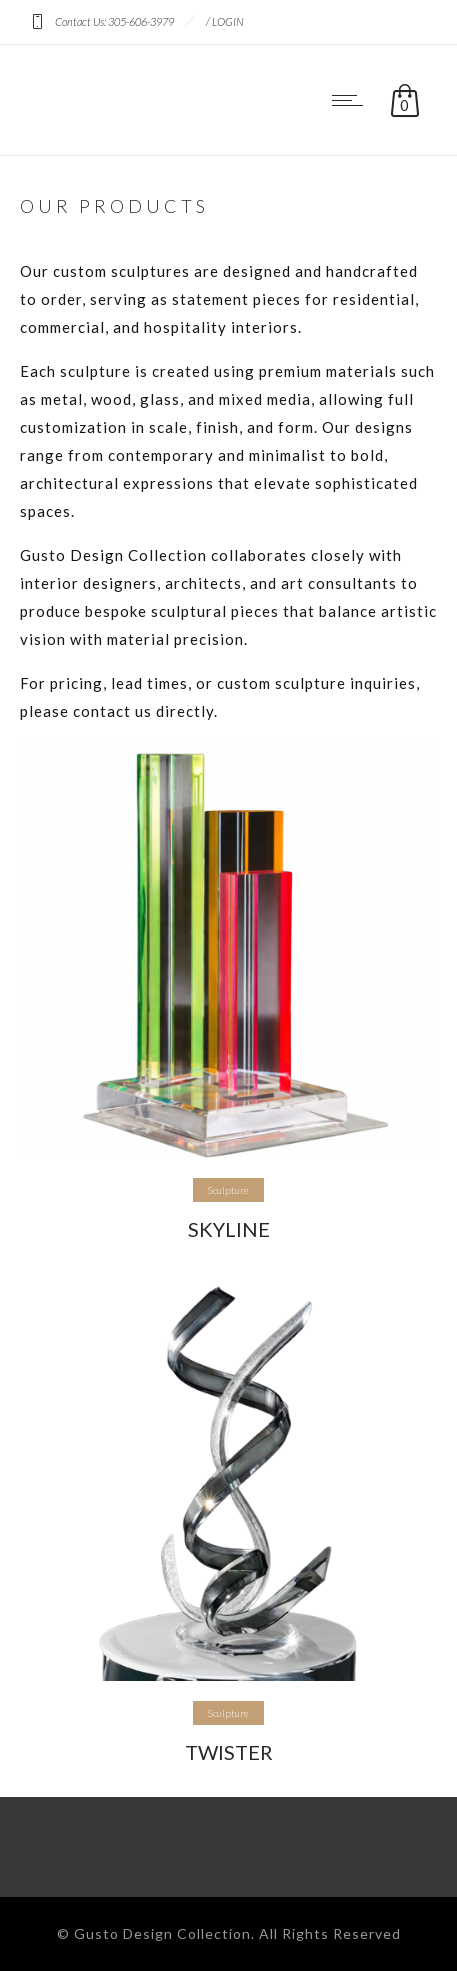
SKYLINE (229, 1229)
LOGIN (228, 21)
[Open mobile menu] (352, 100)
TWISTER (229, 1752)
